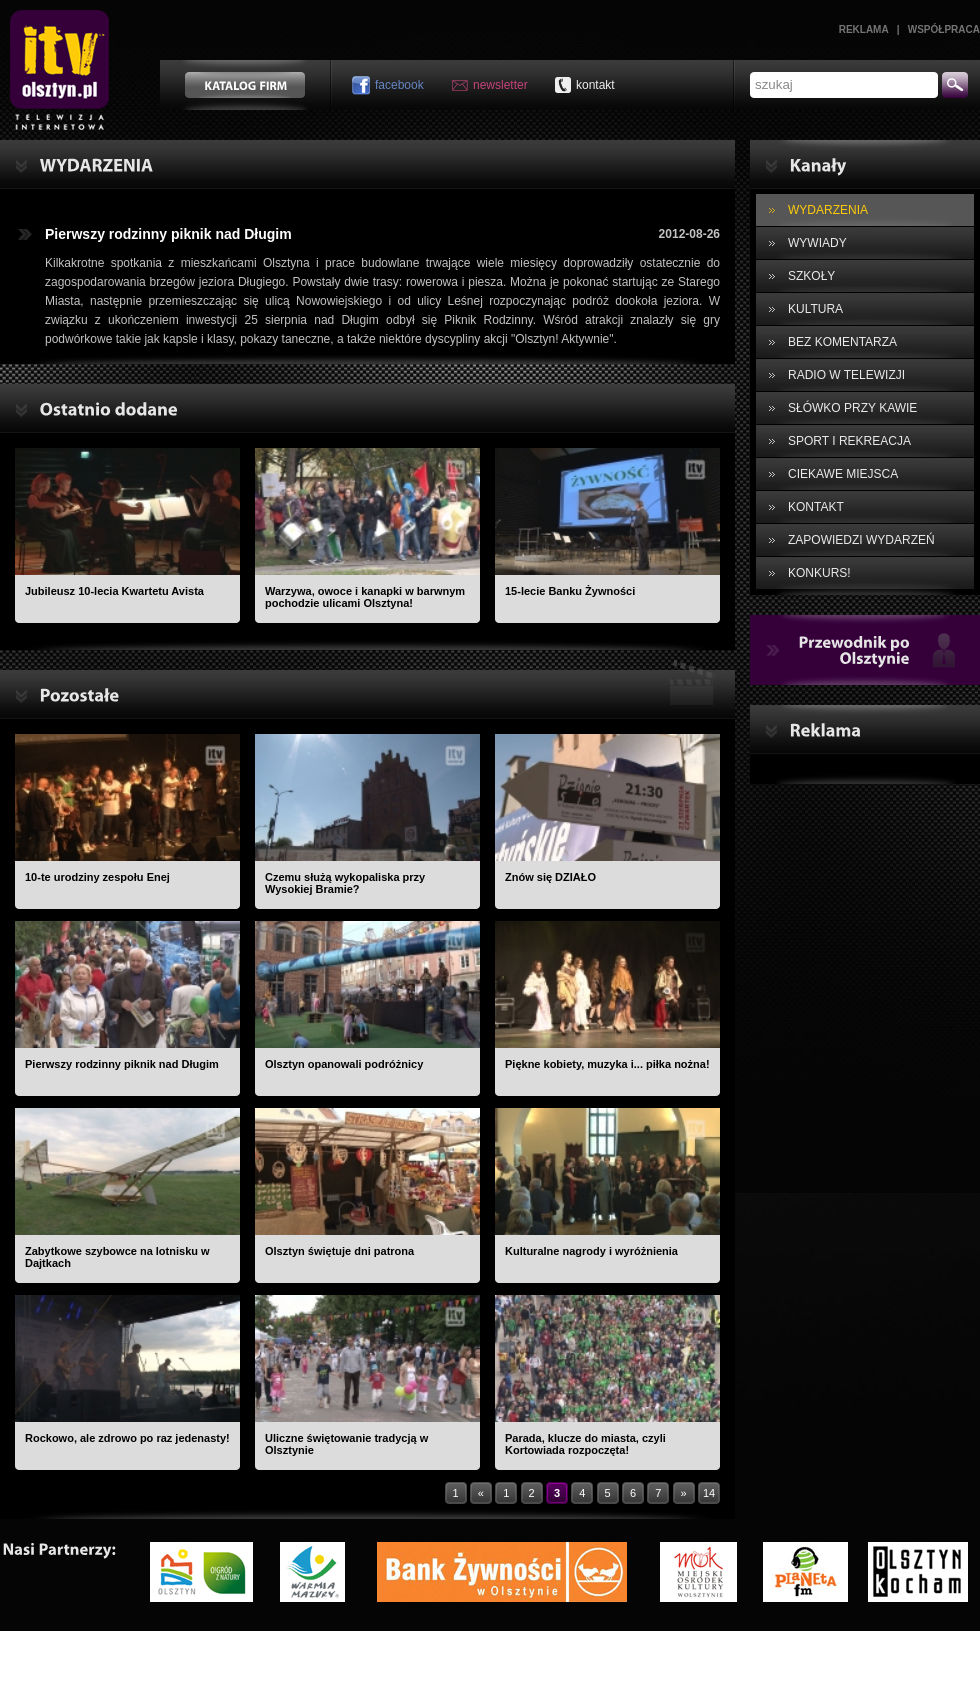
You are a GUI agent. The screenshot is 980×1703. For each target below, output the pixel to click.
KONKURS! (819, 573)
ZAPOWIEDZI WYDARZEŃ (861, 540)
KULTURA (815, 309)
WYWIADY (817, 243)
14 (709, 1493)
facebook (399, 85)
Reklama (864, 29)
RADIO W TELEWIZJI (846, 375)
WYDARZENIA (828, 210)
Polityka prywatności (628, 1656)
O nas (314, 1656)
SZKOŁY (811, 276)
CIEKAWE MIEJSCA (843, 474)
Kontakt (373, 1656)
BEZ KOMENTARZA (842, 342)
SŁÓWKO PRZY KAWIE (852, 408)
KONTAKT (816, 507)
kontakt (595, 85)
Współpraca (944, 29)
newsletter (500, 85)
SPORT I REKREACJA (849, 441)
